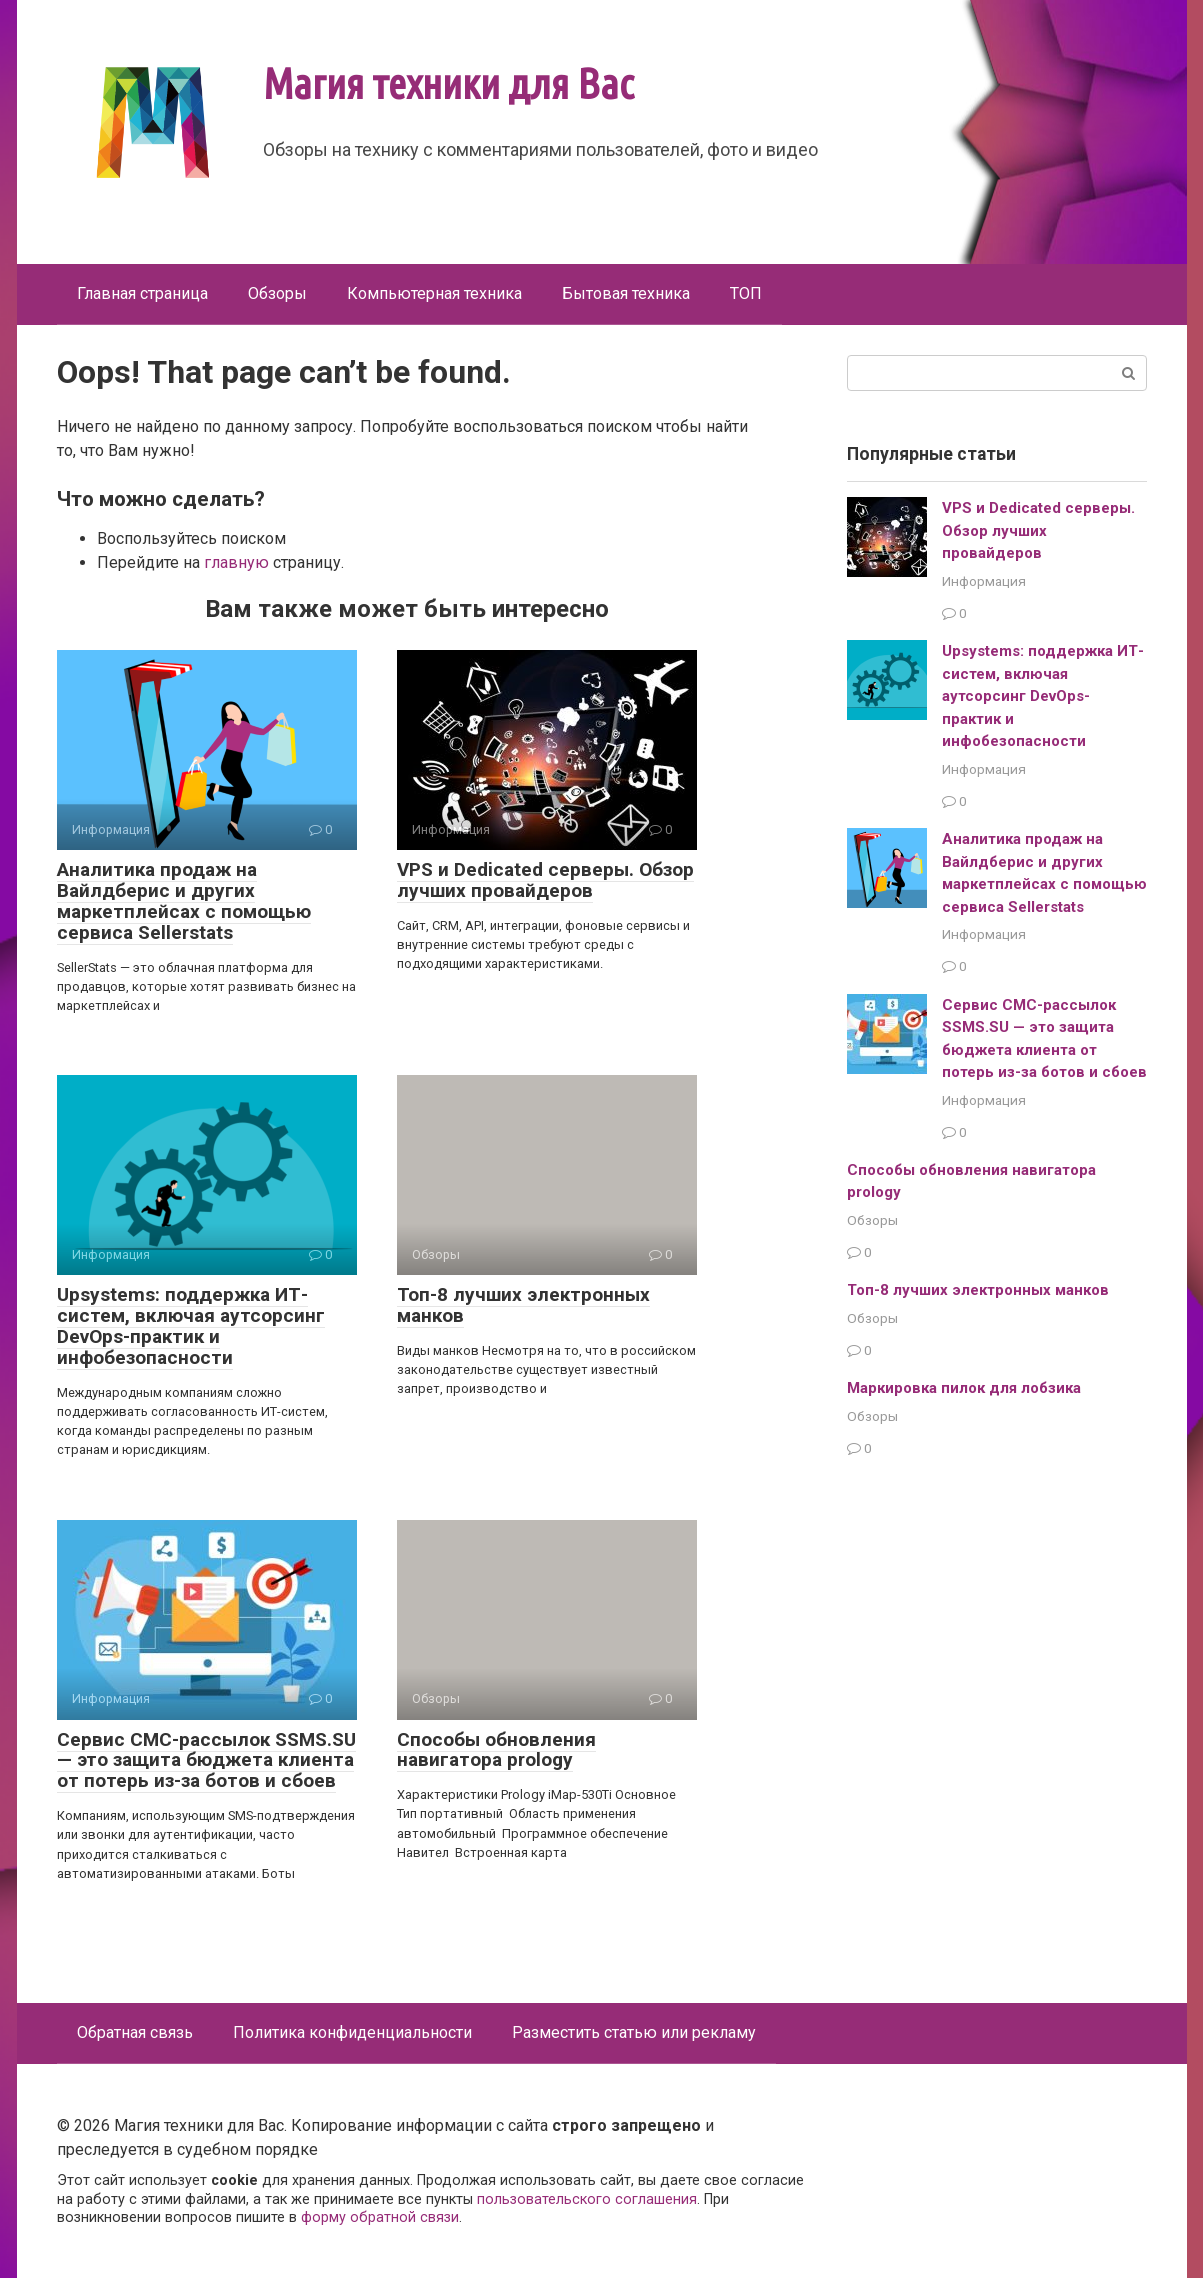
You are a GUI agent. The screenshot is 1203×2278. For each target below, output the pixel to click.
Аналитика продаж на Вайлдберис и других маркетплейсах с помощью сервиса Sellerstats (184, 901)
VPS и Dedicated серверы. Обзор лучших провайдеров (545, 880)
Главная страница (142, 293)
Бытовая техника (626, 293)
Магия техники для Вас (448, 83)
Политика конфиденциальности (352, 2032)
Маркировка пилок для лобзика (964, 1388)
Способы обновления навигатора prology (496, 1750)
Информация (984, 581)
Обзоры (277, 293)
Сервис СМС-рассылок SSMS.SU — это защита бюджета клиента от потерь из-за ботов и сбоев (206, 1760)
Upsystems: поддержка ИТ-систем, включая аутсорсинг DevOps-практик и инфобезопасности (191, 1326)
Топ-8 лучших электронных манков (523, 1305)
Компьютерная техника (434, 293)
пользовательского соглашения (587, 2199)
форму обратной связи (380, 2217)
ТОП (746, 293)
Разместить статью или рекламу (634, 2032)
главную (236, 562)
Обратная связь (135, 2032)
